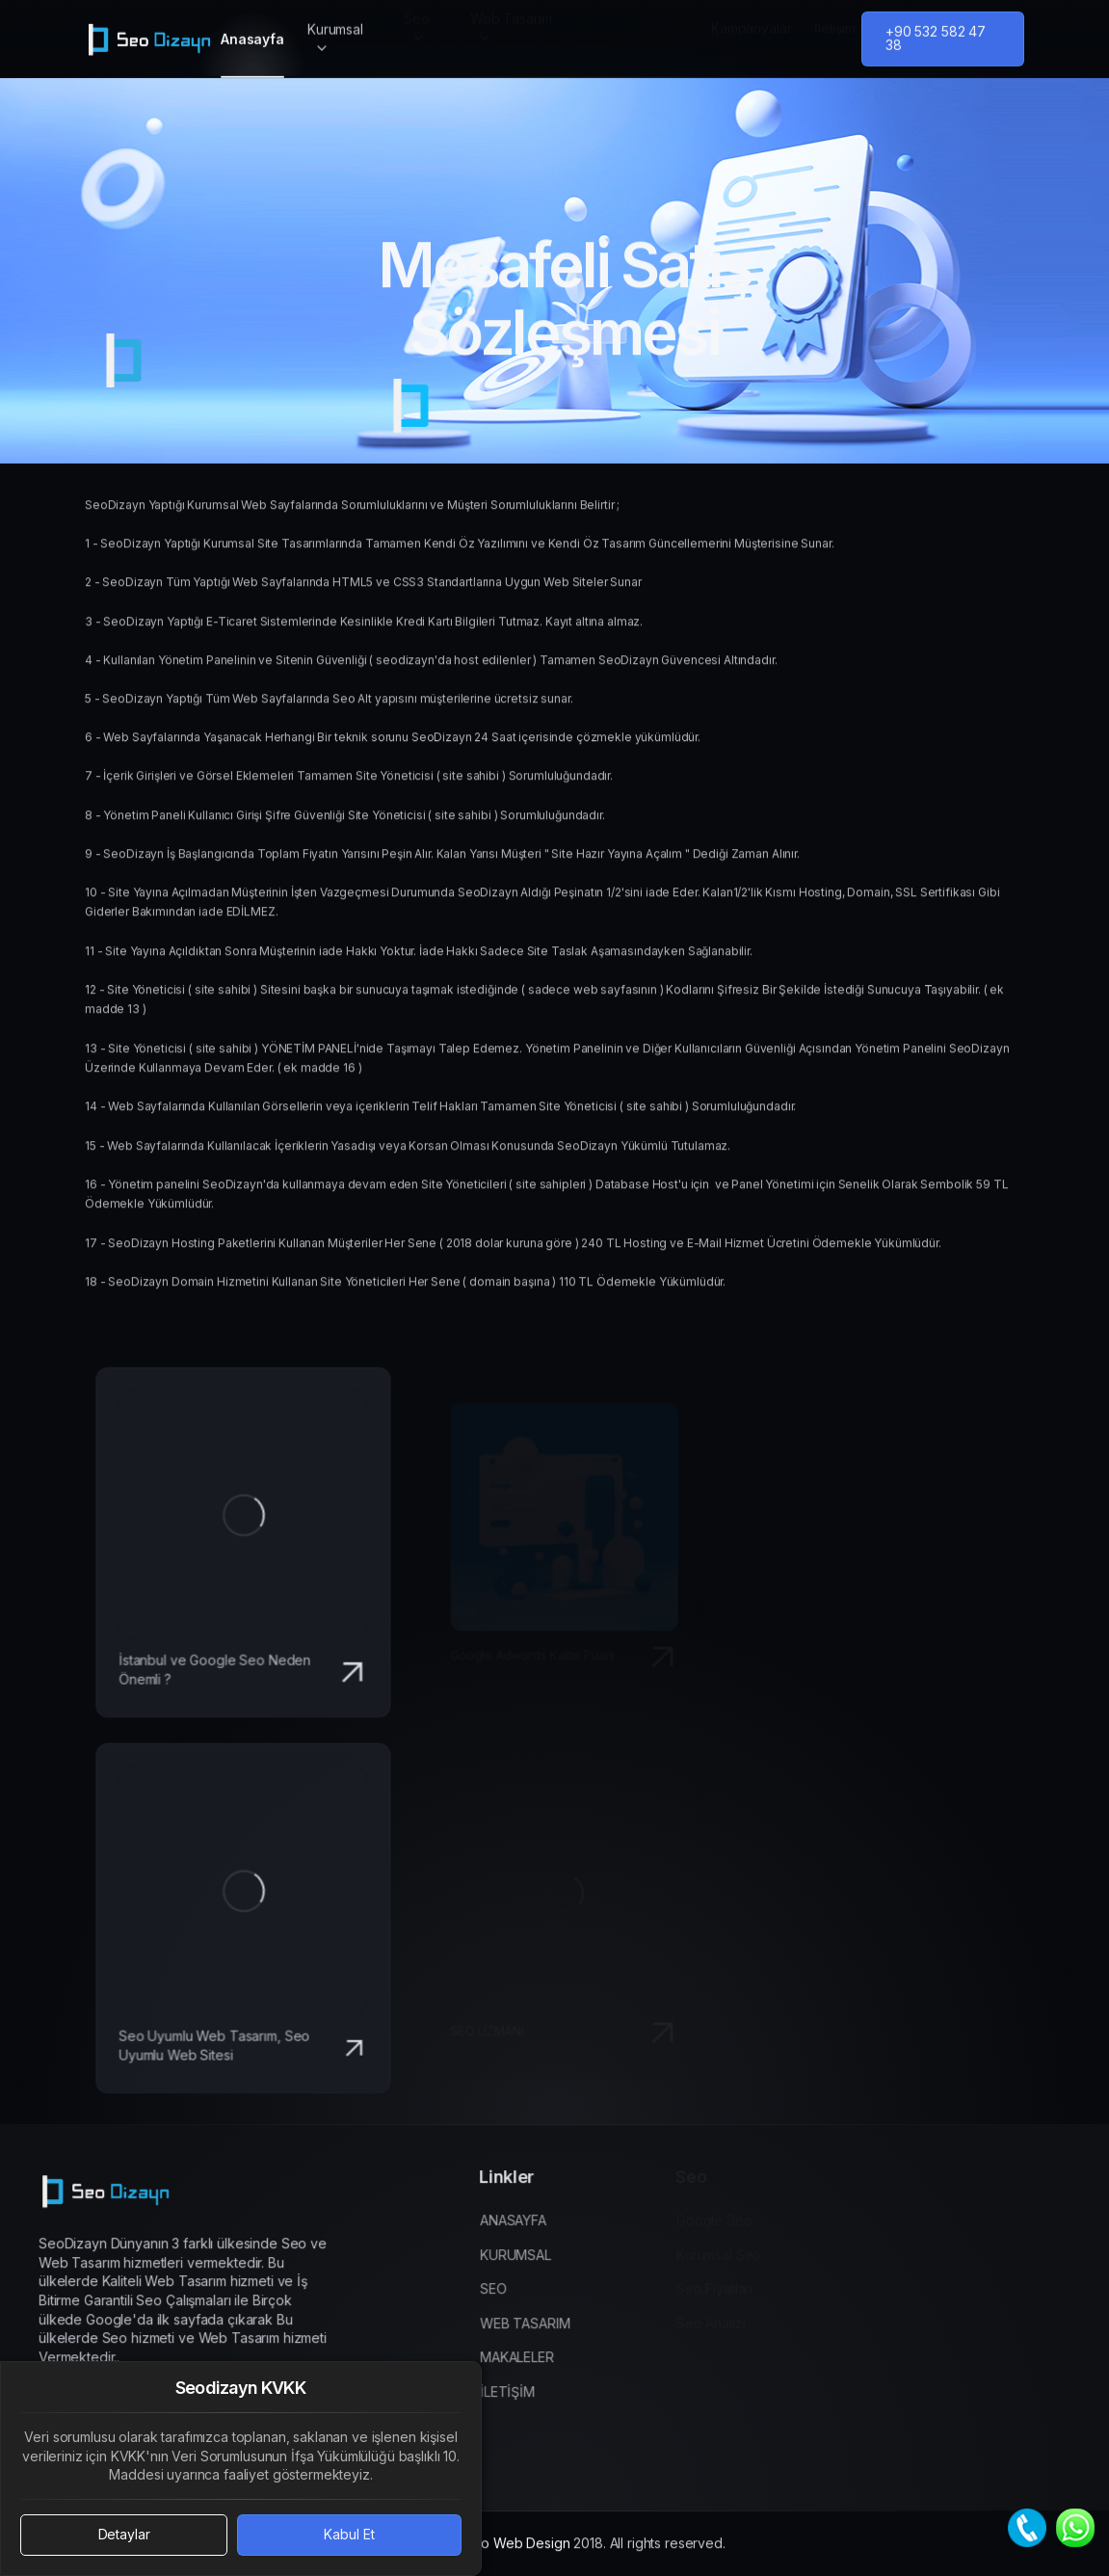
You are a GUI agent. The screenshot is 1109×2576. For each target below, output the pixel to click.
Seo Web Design (517, 2562)
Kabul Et (349, 2534)
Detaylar (124, 2534)
